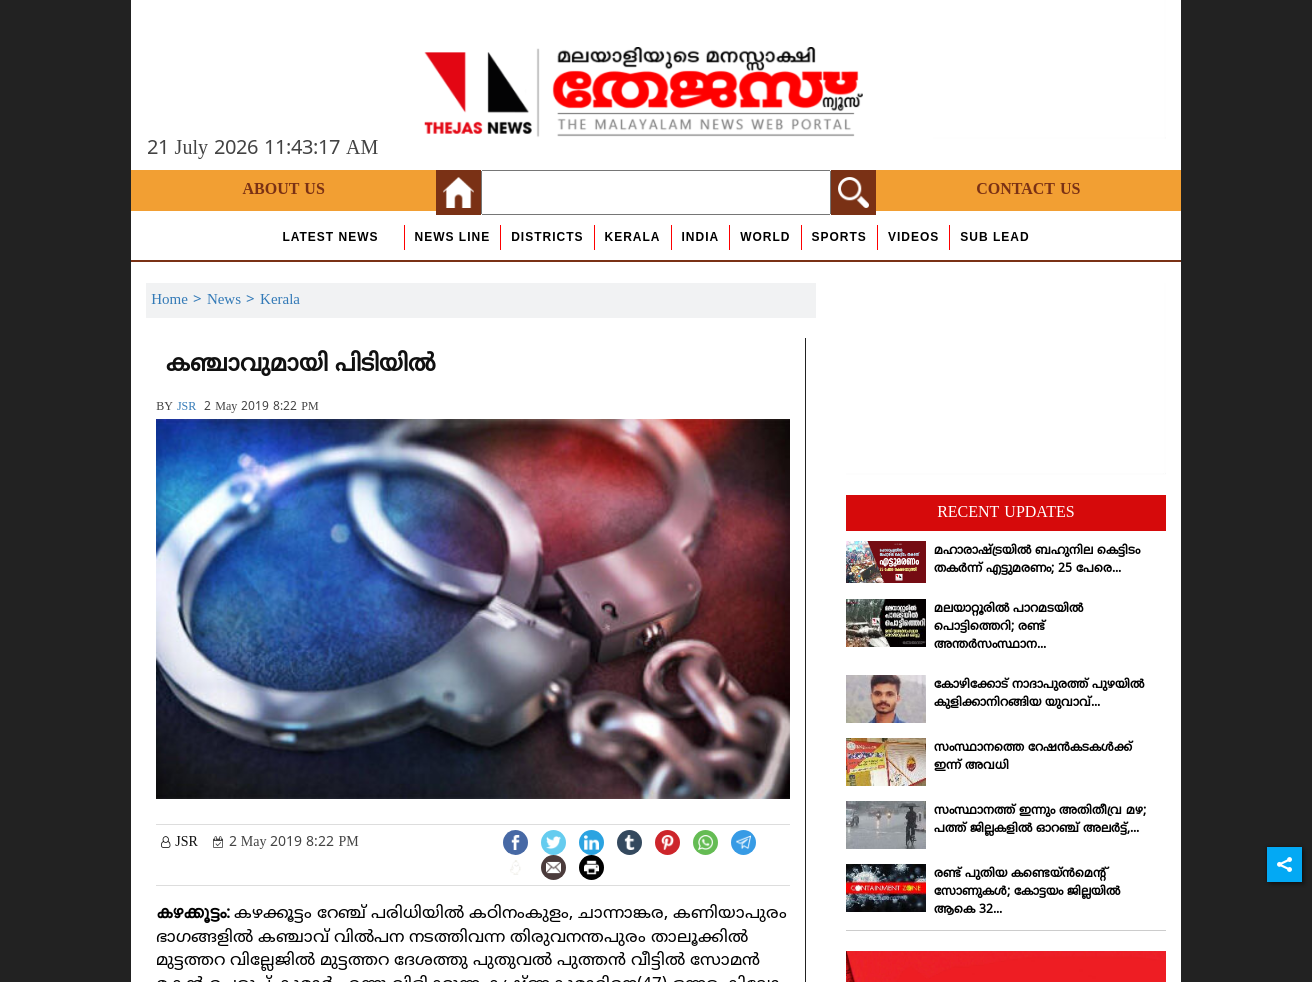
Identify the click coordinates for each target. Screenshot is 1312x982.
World (765, 237)
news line (453, 237)
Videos (913, 237)
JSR (186, 407)
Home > (179, 300)
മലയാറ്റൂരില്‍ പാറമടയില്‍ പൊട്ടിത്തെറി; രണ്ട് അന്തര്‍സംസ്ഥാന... (1008, 627)
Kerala (633, 237)
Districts (547, 237)
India (701, 237)
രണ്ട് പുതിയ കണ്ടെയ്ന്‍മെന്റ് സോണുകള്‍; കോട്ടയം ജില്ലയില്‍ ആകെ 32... (1027, 892)
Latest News (330, 237)
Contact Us (1028, 190)
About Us (283, 190)
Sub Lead (994, 237)
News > (233, 300)
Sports (839, 237)
